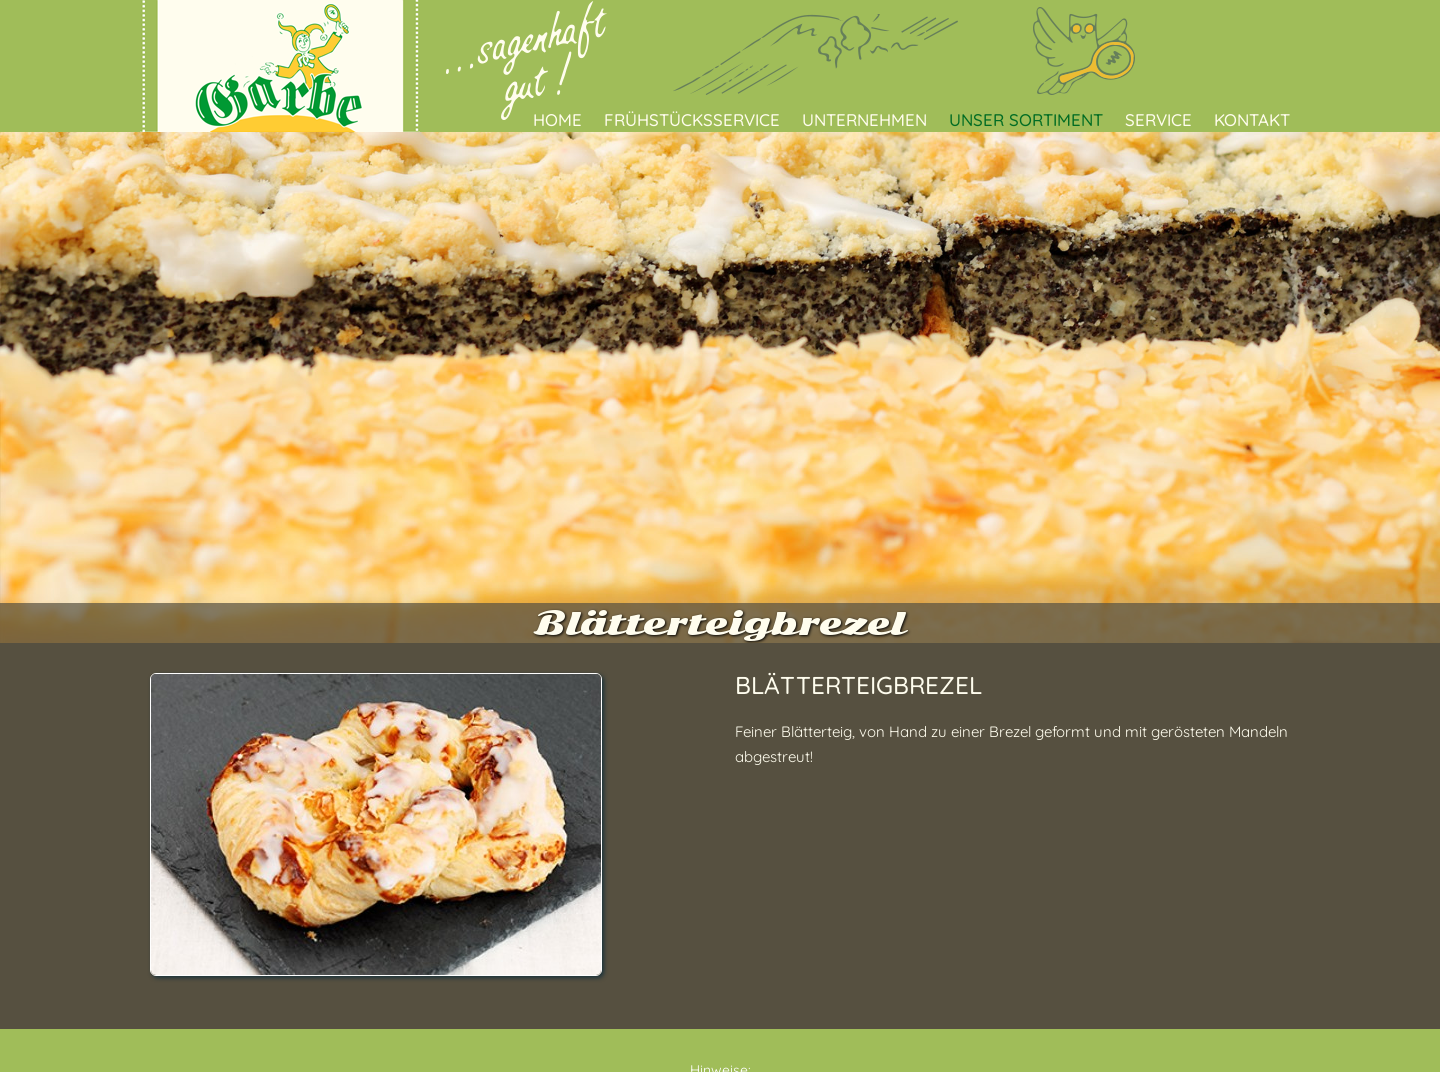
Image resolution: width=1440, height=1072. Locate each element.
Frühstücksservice (692, 119)
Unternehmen (864, 119)
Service (1158, 119)
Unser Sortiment (1026, 119)
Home (557, 119)
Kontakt (1252, 119)
